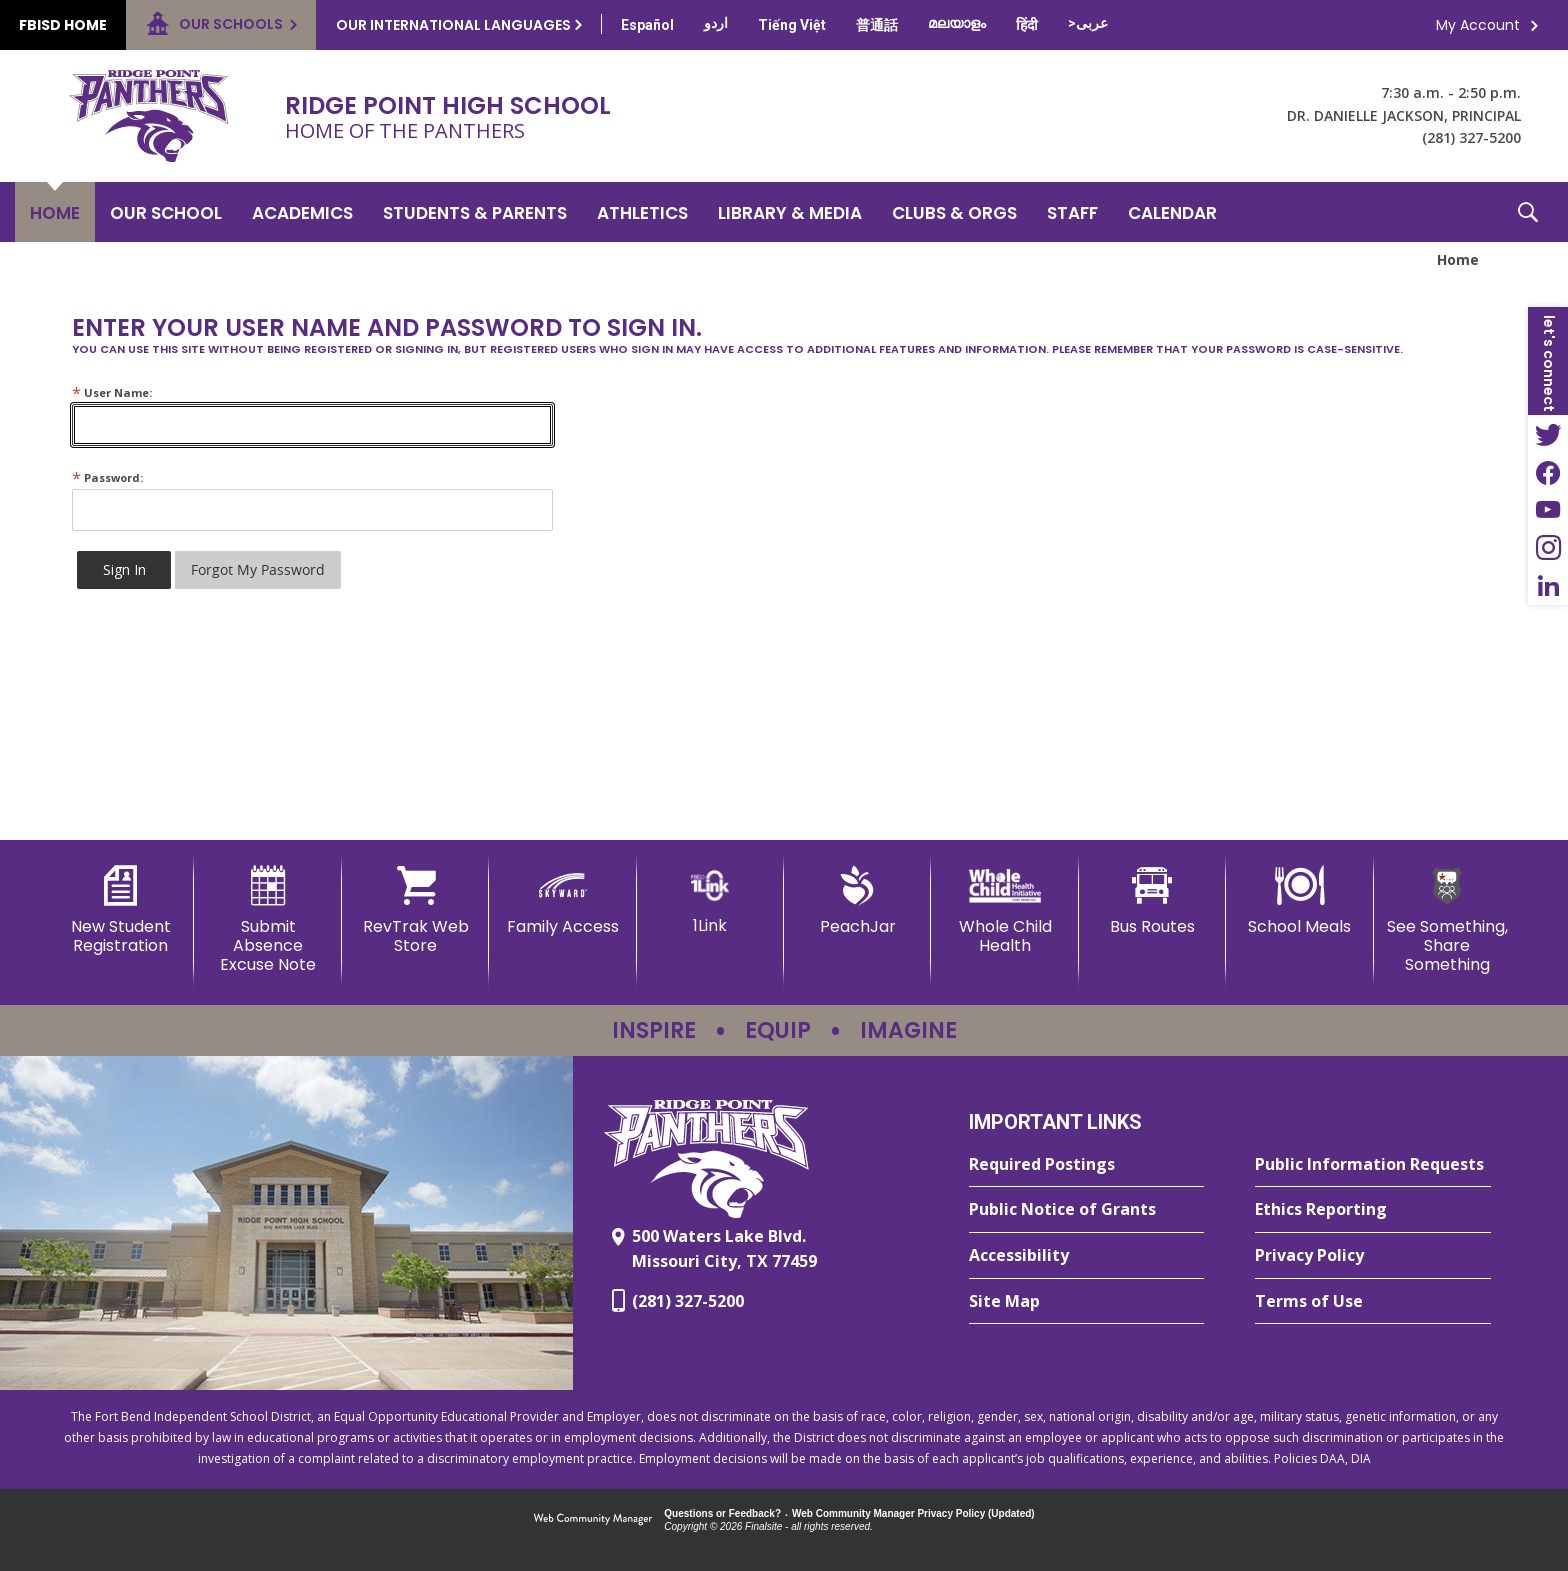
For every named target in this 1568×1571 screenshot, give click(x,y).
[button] (1528, 212)
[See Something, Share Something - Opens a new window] (1447, 920)
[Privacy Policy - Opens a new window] (1373, 1256)
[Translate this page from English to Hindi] (1027, 25)
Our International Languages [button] (453, 25)
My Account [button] (1478, 25)
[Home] (55, 212)
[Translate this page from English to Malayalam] (957, 23)
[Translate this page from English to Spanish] (647, 25)
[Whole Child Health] (1004, 910)
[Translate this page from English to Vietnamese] (792, 25)
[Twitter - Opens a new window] (1548, 434)
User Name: (112, 392)
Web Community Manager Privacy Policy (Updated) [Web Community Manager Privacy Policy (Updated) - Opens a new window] (913, 1513)
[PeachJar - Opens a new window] (857, 901)
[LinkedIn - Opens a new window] (1548, 586)
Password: (107, 477)
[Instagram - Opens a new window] (1548, 548)
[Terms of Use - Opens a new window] (1373, 1302)
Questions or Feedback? (722, 1513)
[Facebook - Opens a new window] (1548, 472)
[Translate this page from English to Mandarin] (877, 25)
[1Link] (710, 900)
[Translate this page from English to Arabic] (1088, 23)
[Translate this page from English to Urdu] (716, 23)
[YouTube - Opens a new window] (1548, 510)
